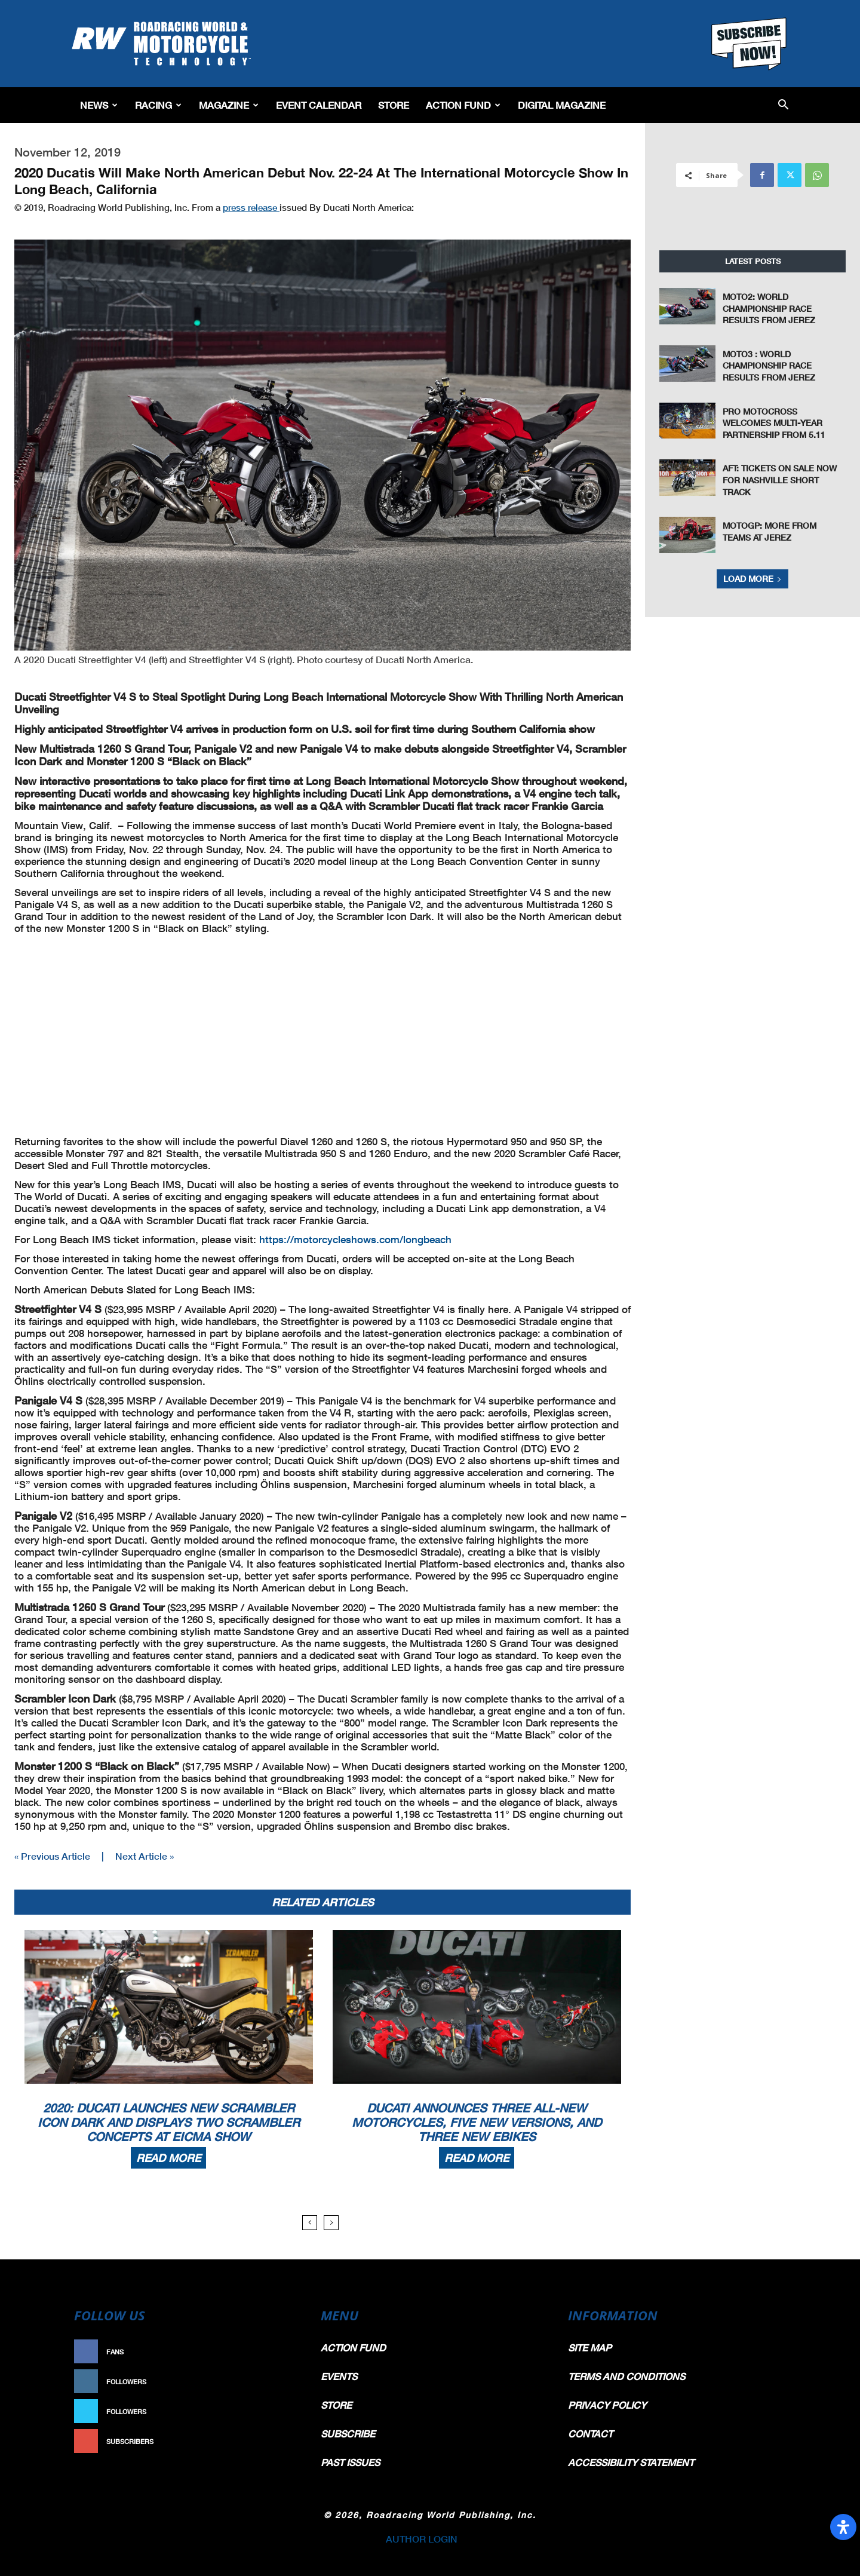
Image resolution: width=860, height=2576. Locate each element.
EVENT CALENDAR (318, 105)
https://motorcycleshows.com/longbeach (355, 1239)
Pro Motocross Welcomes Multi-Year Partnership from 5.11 (774, 423)
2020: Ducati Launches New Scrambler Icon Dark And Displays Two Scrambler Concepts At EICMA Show (169, 2121)
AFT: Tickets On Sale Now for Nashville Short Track (780, 479)
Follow (278, 2381)
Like (285, 2352)
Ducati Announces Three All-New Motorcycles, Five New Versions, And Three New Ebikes (476, 2121)
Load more (752, 579)
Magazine (229, 105)
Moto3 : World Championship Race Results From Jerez (769, 365)
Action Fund (463, 105)
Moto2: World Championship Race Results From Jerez (769, 308)
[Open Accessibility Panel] (843, 2527)
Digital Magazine (562, 105)
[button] (783, 105)
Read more (168, 2157)
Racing (158, 105)
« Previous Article (52, 1856)
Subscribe (273, 2441)
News (99, 105)
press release (251, 207)
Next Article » (144, 1856)
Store (393, 105)
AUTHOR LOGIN (421, 2538)
